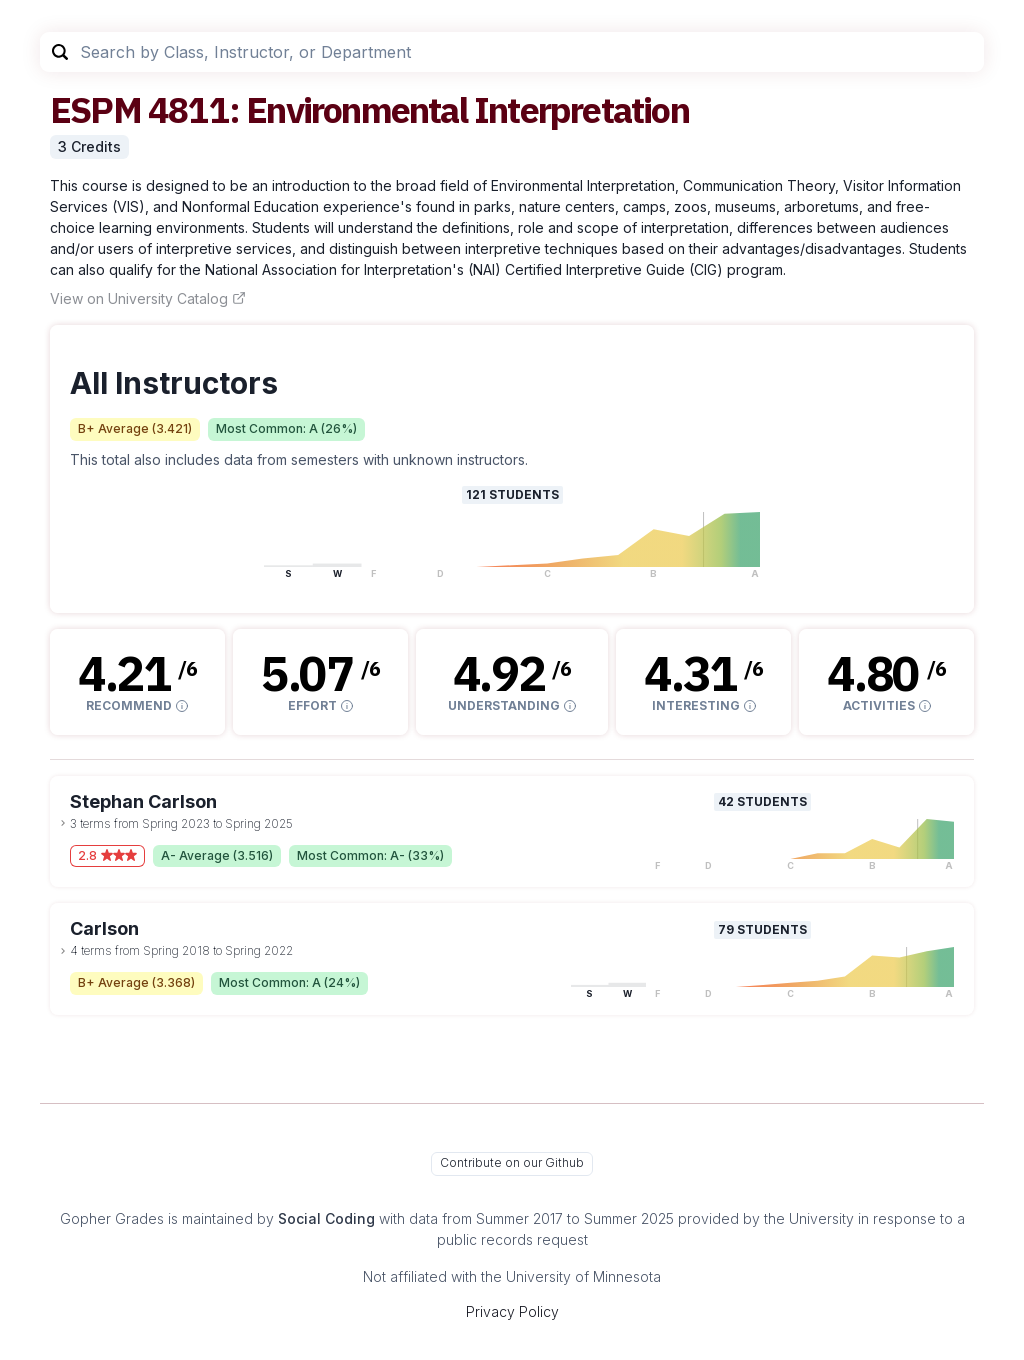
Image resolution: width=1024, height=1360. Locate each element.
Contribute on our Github (512, 1162)
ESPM (95, 109)
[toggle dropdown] (63, 823)
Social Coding (326, 1218)
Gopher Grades (112, 1218)
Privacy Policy (512, 1311)
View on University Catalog (148, 298)
